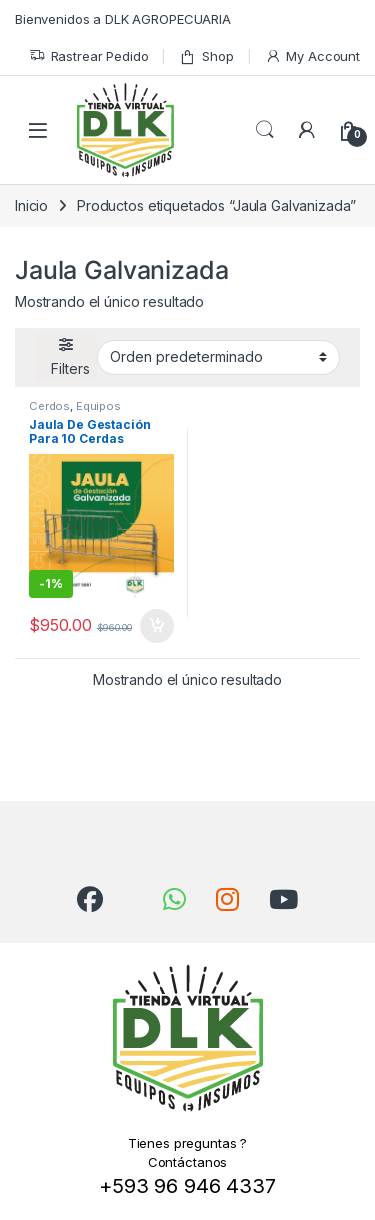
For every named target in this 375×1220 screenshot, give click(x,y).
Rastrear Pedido (89, 56)
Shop (206, 56)
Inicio (31, 205)
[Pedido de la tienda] (218, 357)
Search (265, 130)
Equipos (98, 406)
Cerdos (49, 406)
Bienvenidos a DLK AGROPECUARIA (123, 19)
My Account (312, 56)
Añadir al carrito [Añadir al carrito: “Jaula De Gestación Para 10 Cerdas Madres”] (157, 626)
